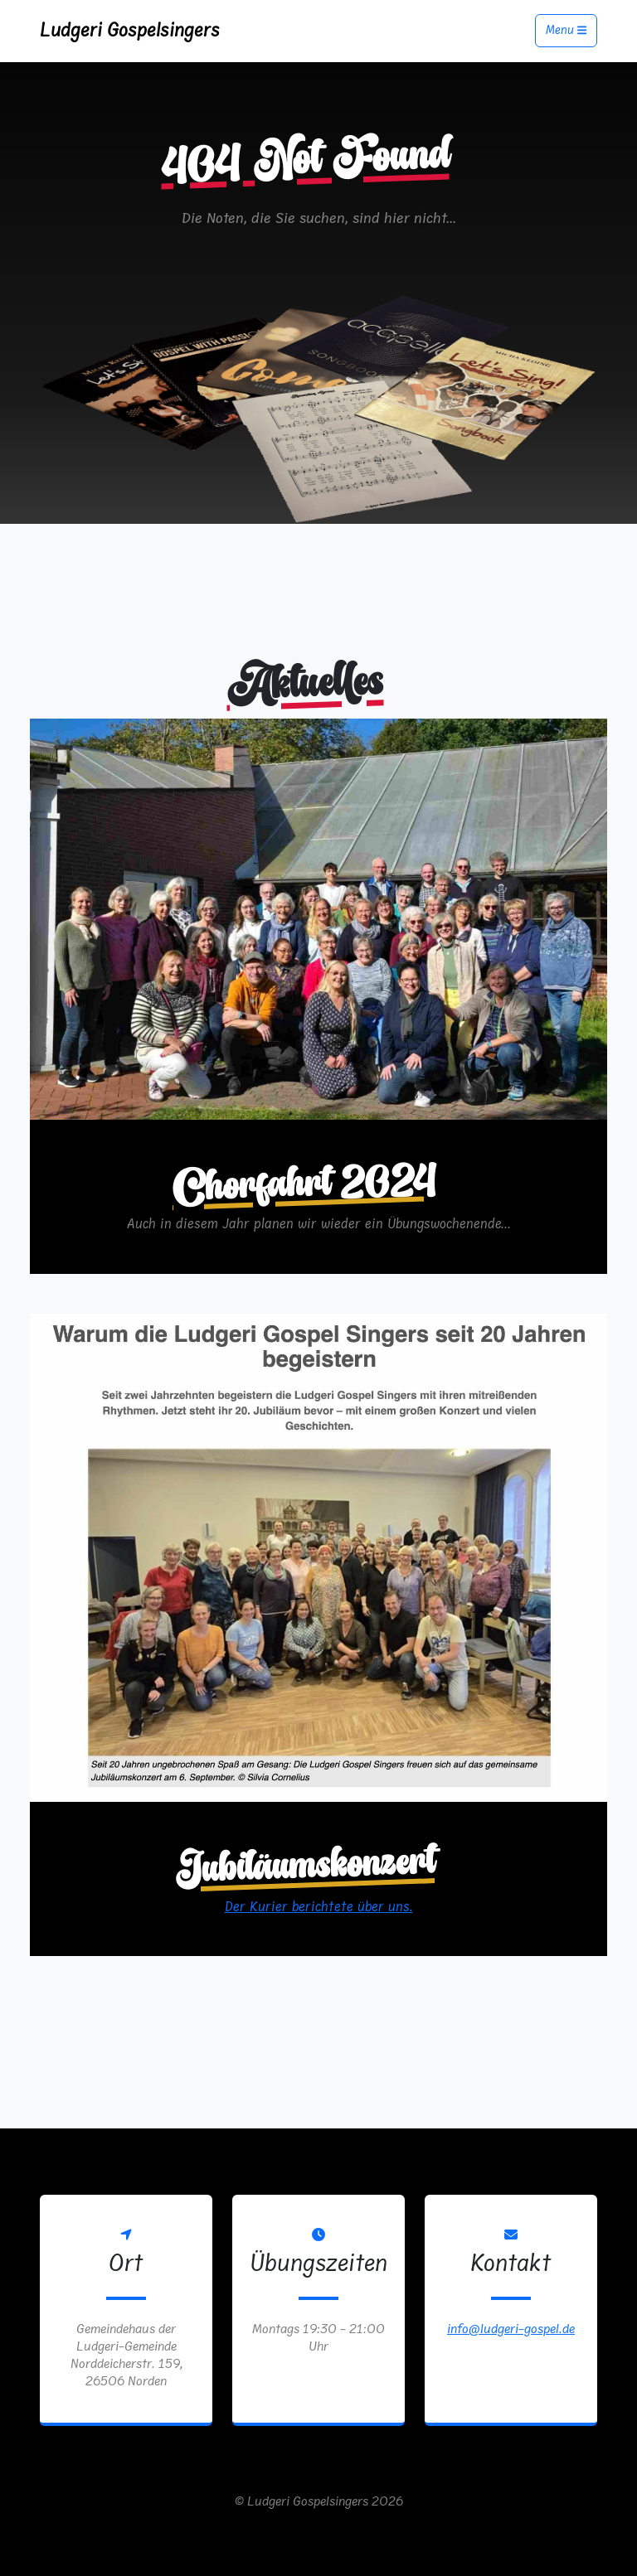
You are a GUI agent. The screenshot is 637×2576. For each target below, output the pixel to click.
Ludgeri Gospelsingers (130, 30)
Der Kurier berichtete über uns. (319, 1907)
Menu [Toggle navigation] (566, 31)
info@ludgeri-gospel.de (511, 2328)
